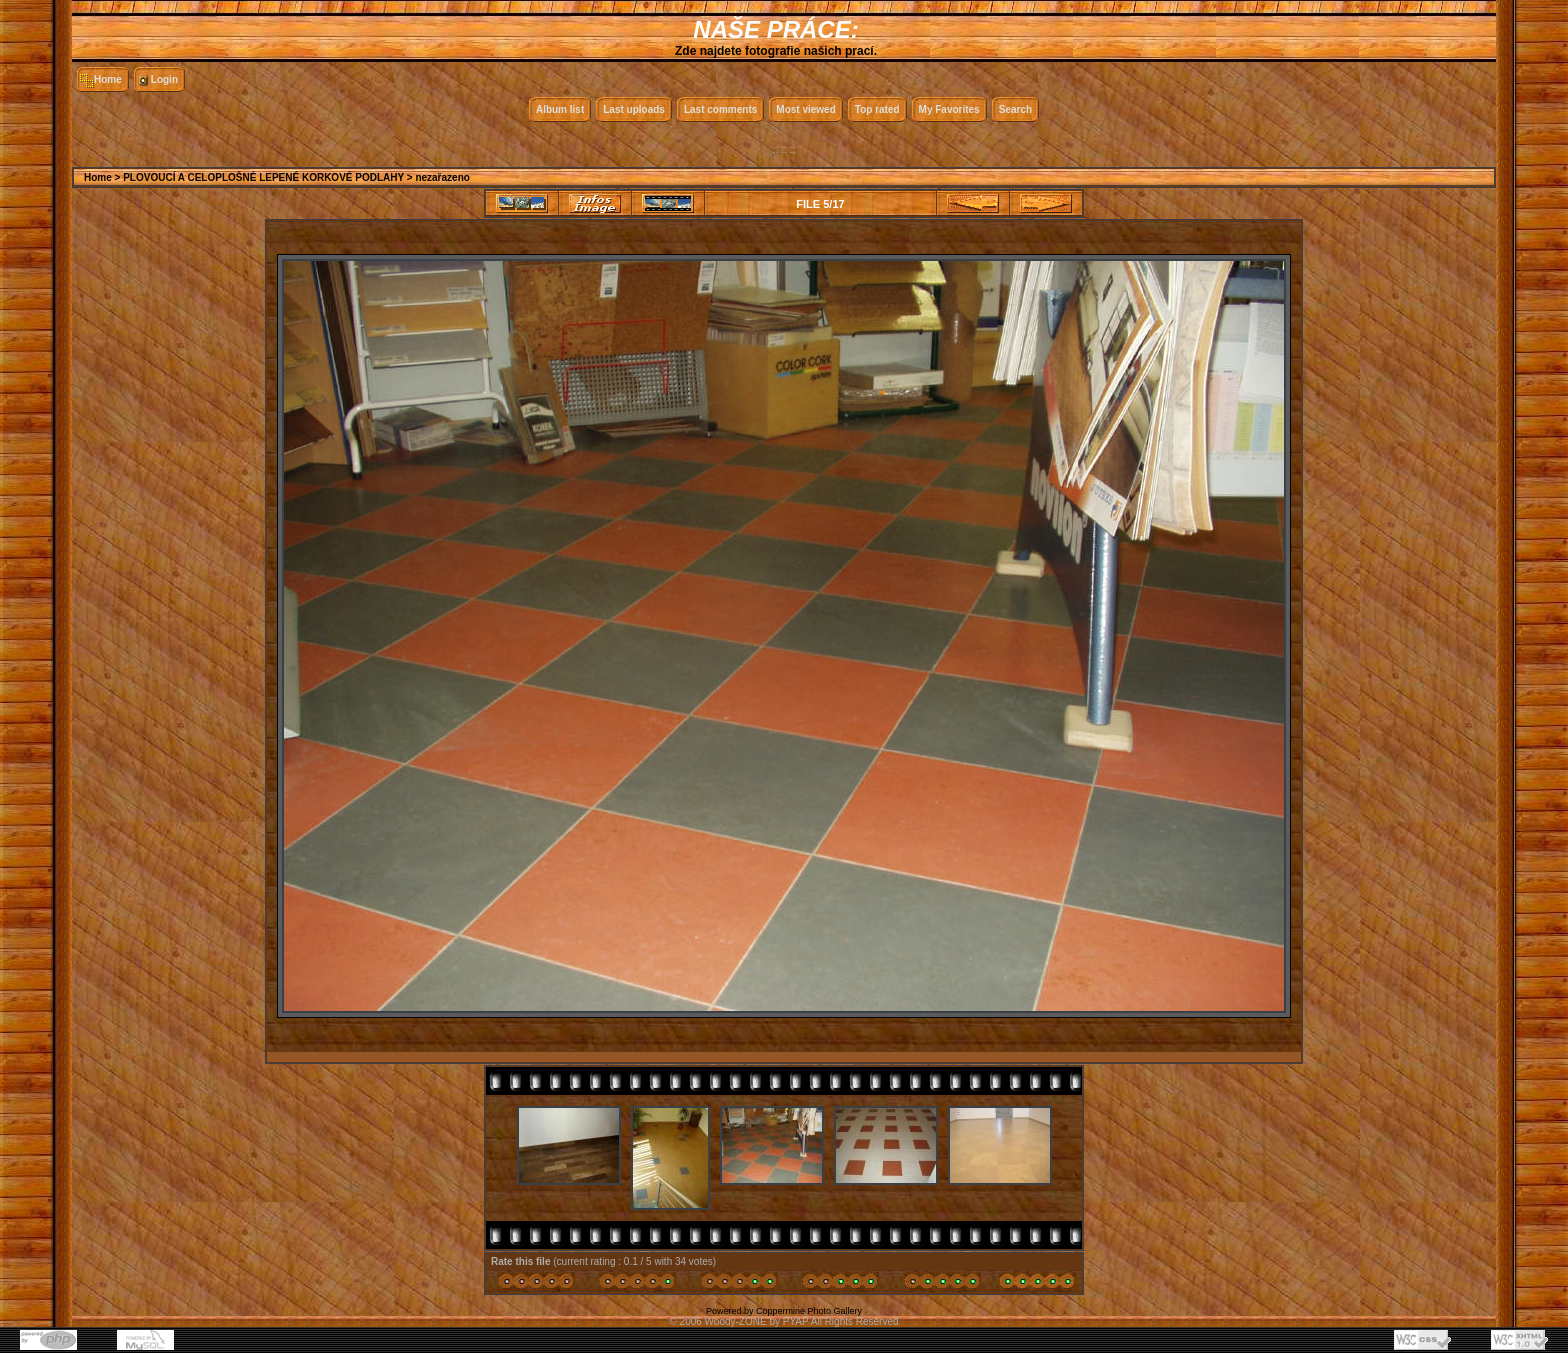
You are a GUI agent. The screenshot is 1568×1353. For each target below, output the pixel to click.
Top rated (877, 109)
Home (108, 79)
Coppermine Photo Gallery (809, 1311)
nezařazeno (442, 177)
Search (1015, 109)
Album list (560, 109)
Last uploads (634, 109)
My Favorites (949, 109)
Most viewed (805, 109)
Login (164, 79)
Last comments (720, 109)
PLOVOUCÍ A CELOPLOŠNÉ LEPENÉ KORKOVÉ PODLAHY (263, 177)
